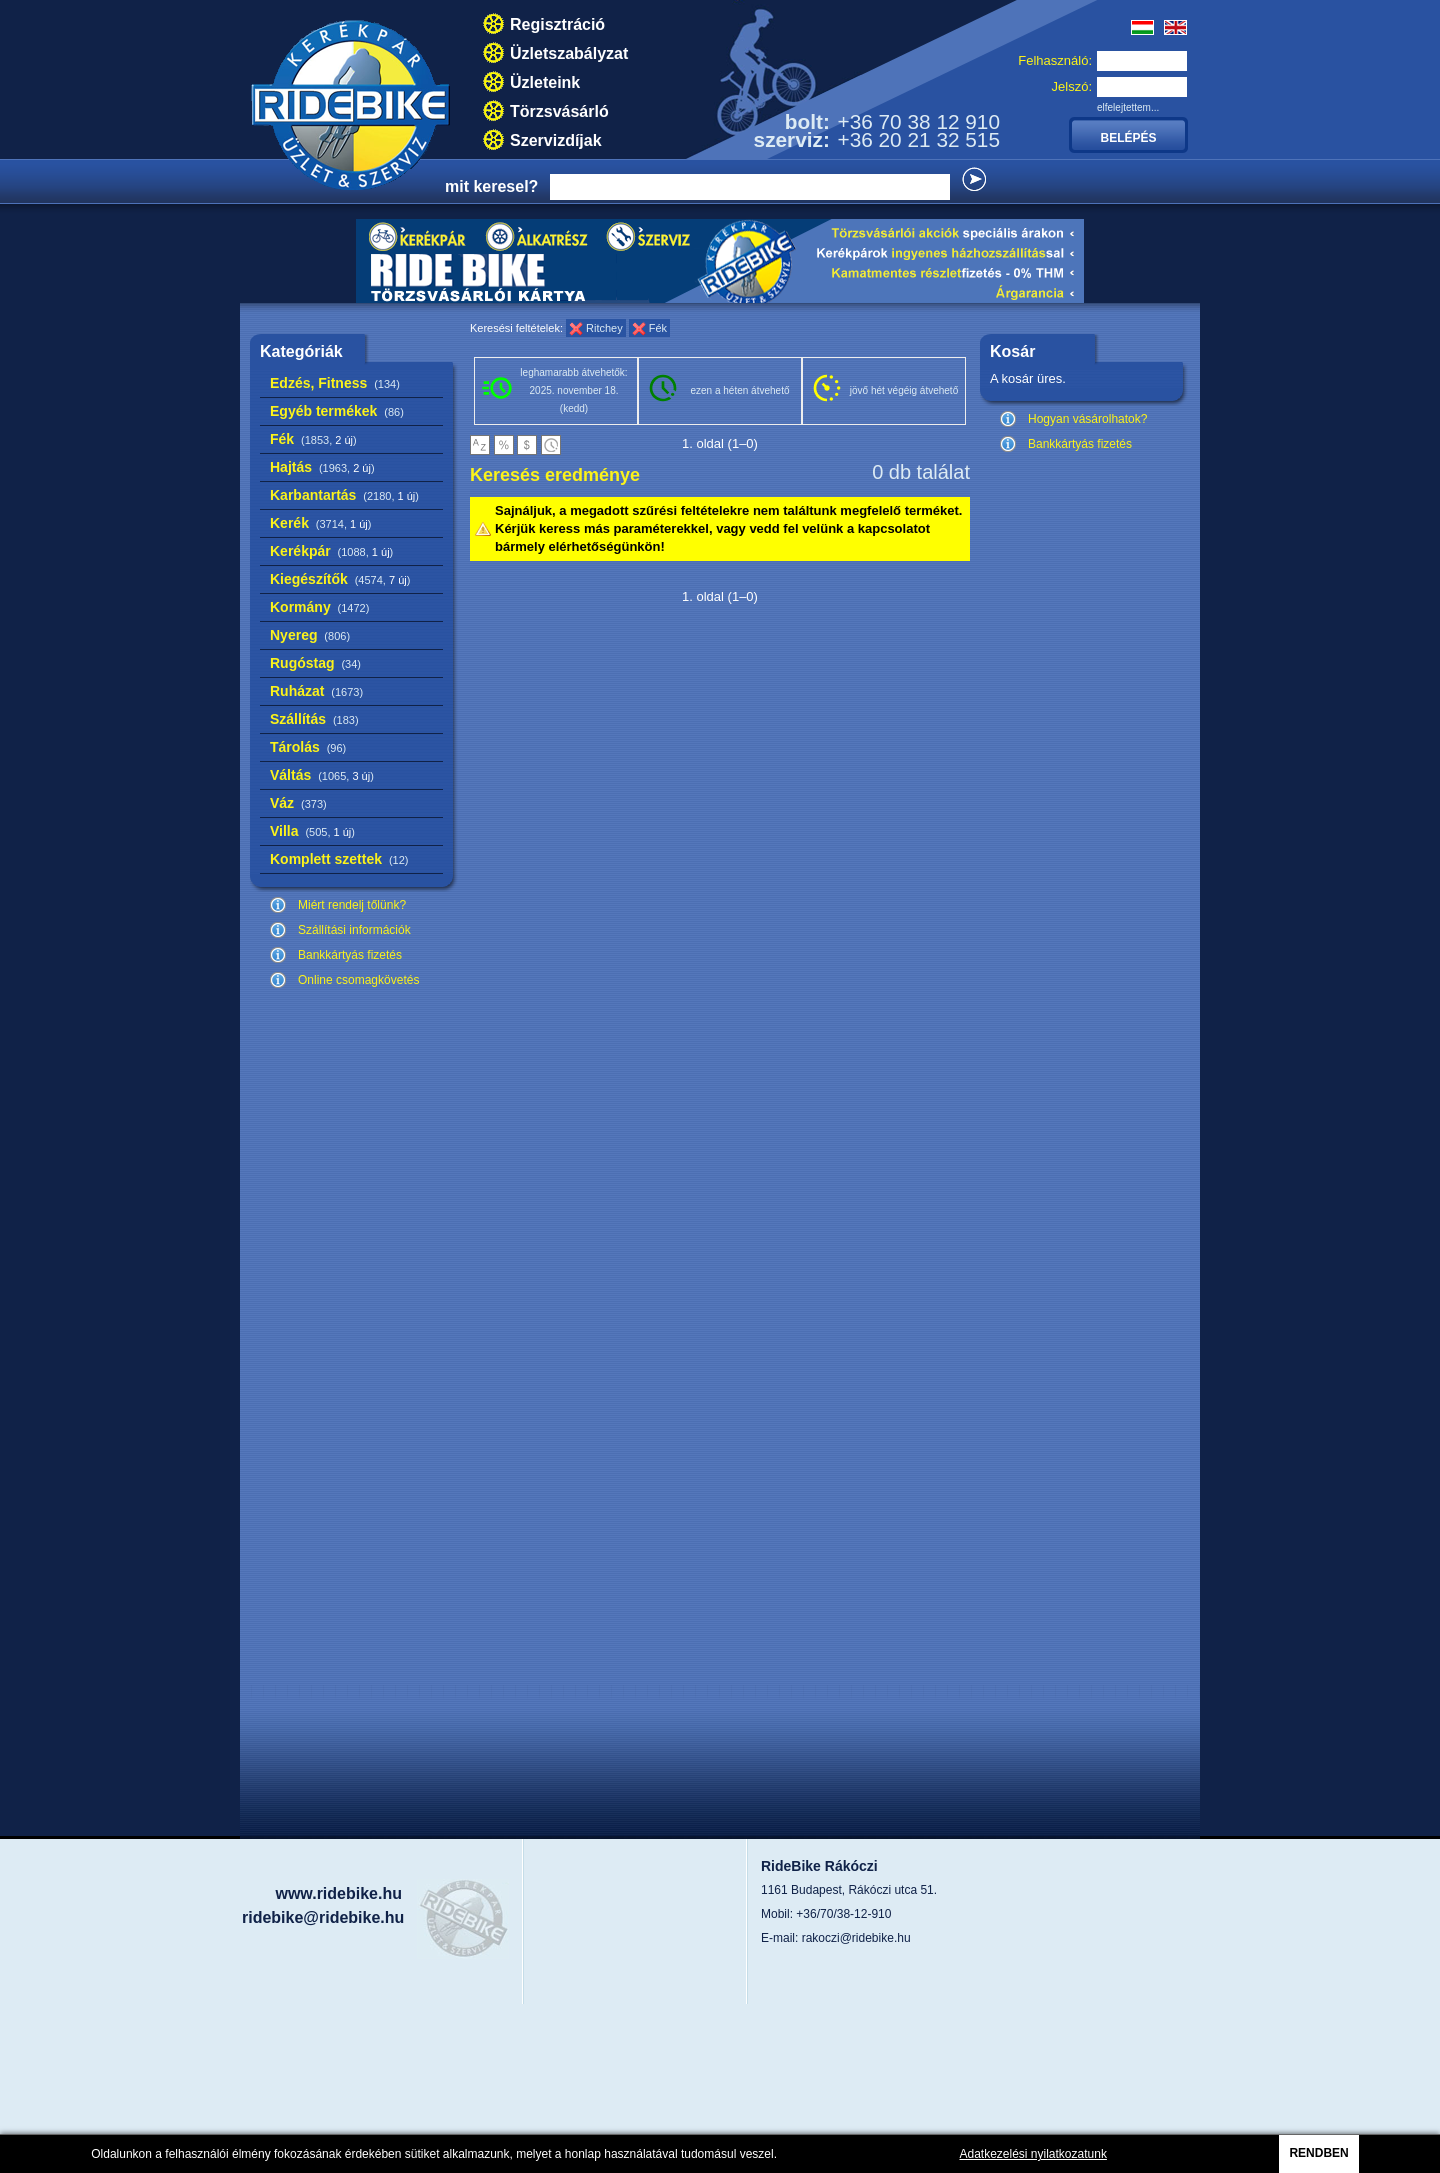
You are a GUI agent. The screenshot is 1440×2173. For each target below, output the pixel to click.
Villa (312, 831)
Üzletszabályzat (569, 53)
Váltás (322, 775)
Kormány (319, 607)
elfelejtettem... (1128, 107)
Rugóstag (315, 663)
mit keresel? (491, 186)
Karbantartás (344, 495)
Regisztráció (557, 24)
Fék (313, 439)
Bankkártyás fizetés (350, 955)
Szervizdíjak (556, 140)
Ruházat (316, 691)
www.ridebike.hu (338, 1893)
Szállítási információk (354, 930)
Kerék (320, 523)
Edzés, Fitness (335, 383)
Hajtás (322, 467)
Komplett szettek (339, 859)
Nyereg (310, 635)
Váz (298, 803)
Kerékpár (331, 551)
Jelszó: (1072, 86)
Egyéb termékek (337, 411)
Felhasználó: (1055, 60)
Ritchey (604, 328)
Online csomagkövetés (358, 980)
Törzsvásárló (559, 111)
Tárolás (308, 747)
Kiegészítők (340, 579)
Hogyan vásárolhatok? (1087, 419)
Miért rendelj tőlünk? (352, 905)
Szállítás (314, 719)
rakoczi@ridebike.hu (856, 1938)
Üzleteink (545, 82)
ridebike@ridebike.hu (323, 1917)
